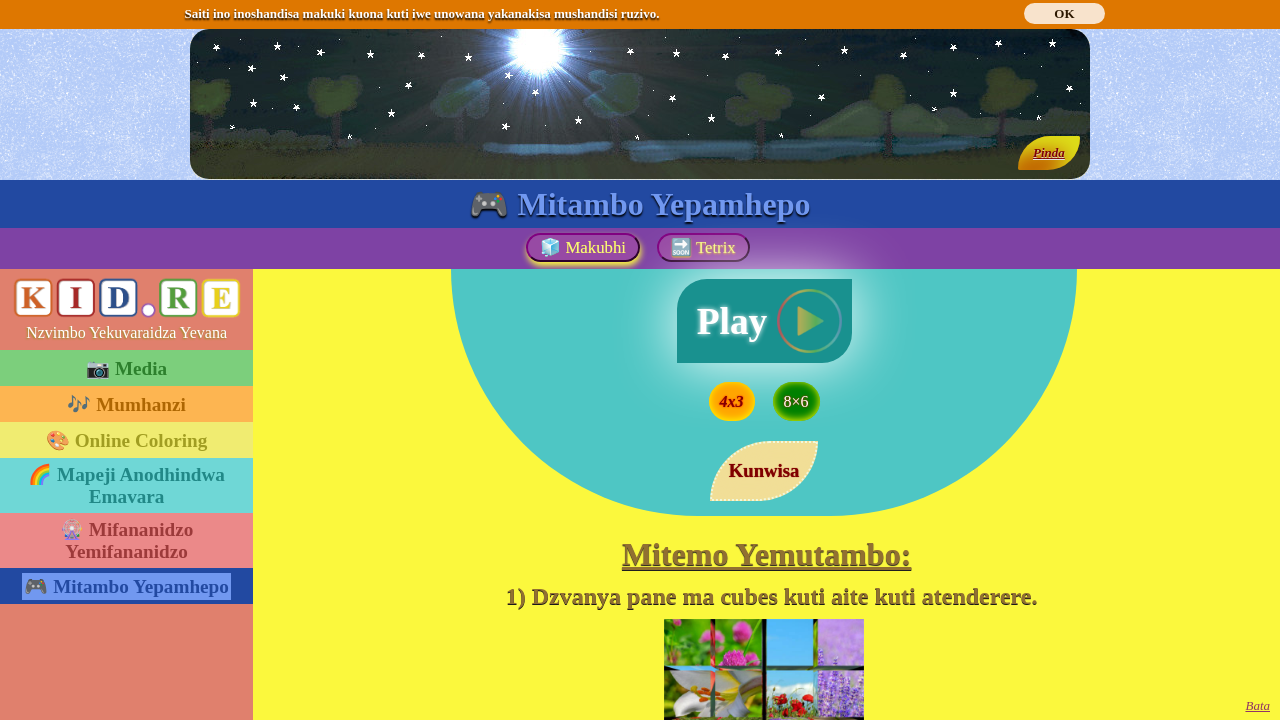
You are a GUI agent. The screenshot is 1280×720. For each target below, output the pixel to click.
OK (1064, 13)
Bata (1257, 705)
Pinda (1049, 152)
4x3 (732, 401)
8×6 (796, 401)
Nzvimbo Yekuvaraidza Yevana (126, 332)
